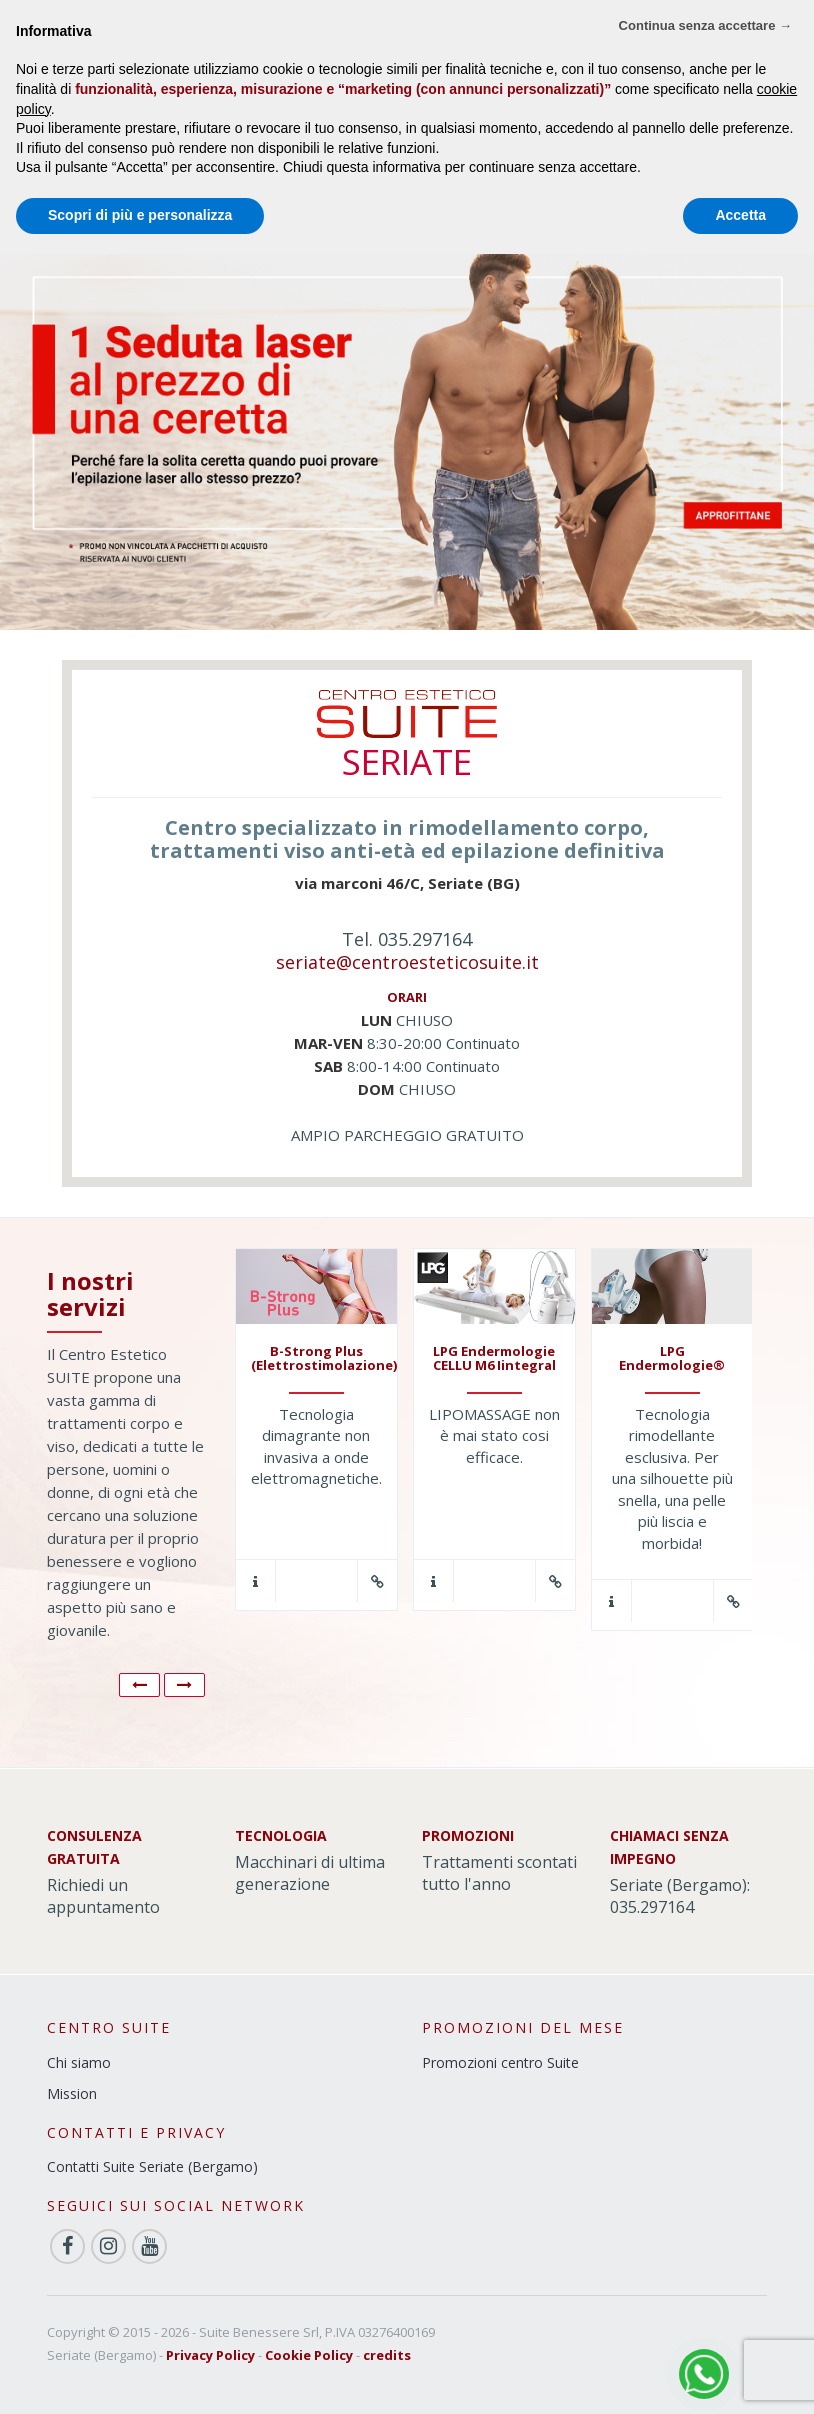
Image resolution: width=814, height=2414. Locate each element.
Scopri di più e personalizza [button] (140, 215)
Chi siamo (79, 2062)
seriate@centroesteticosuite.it (407, 962)
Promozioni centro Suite (500, 2062)
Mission (72, 2093)
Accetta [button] (740, 215)
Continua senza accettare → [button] (705, 25)
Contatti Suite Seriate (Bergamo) (152, 2166)
